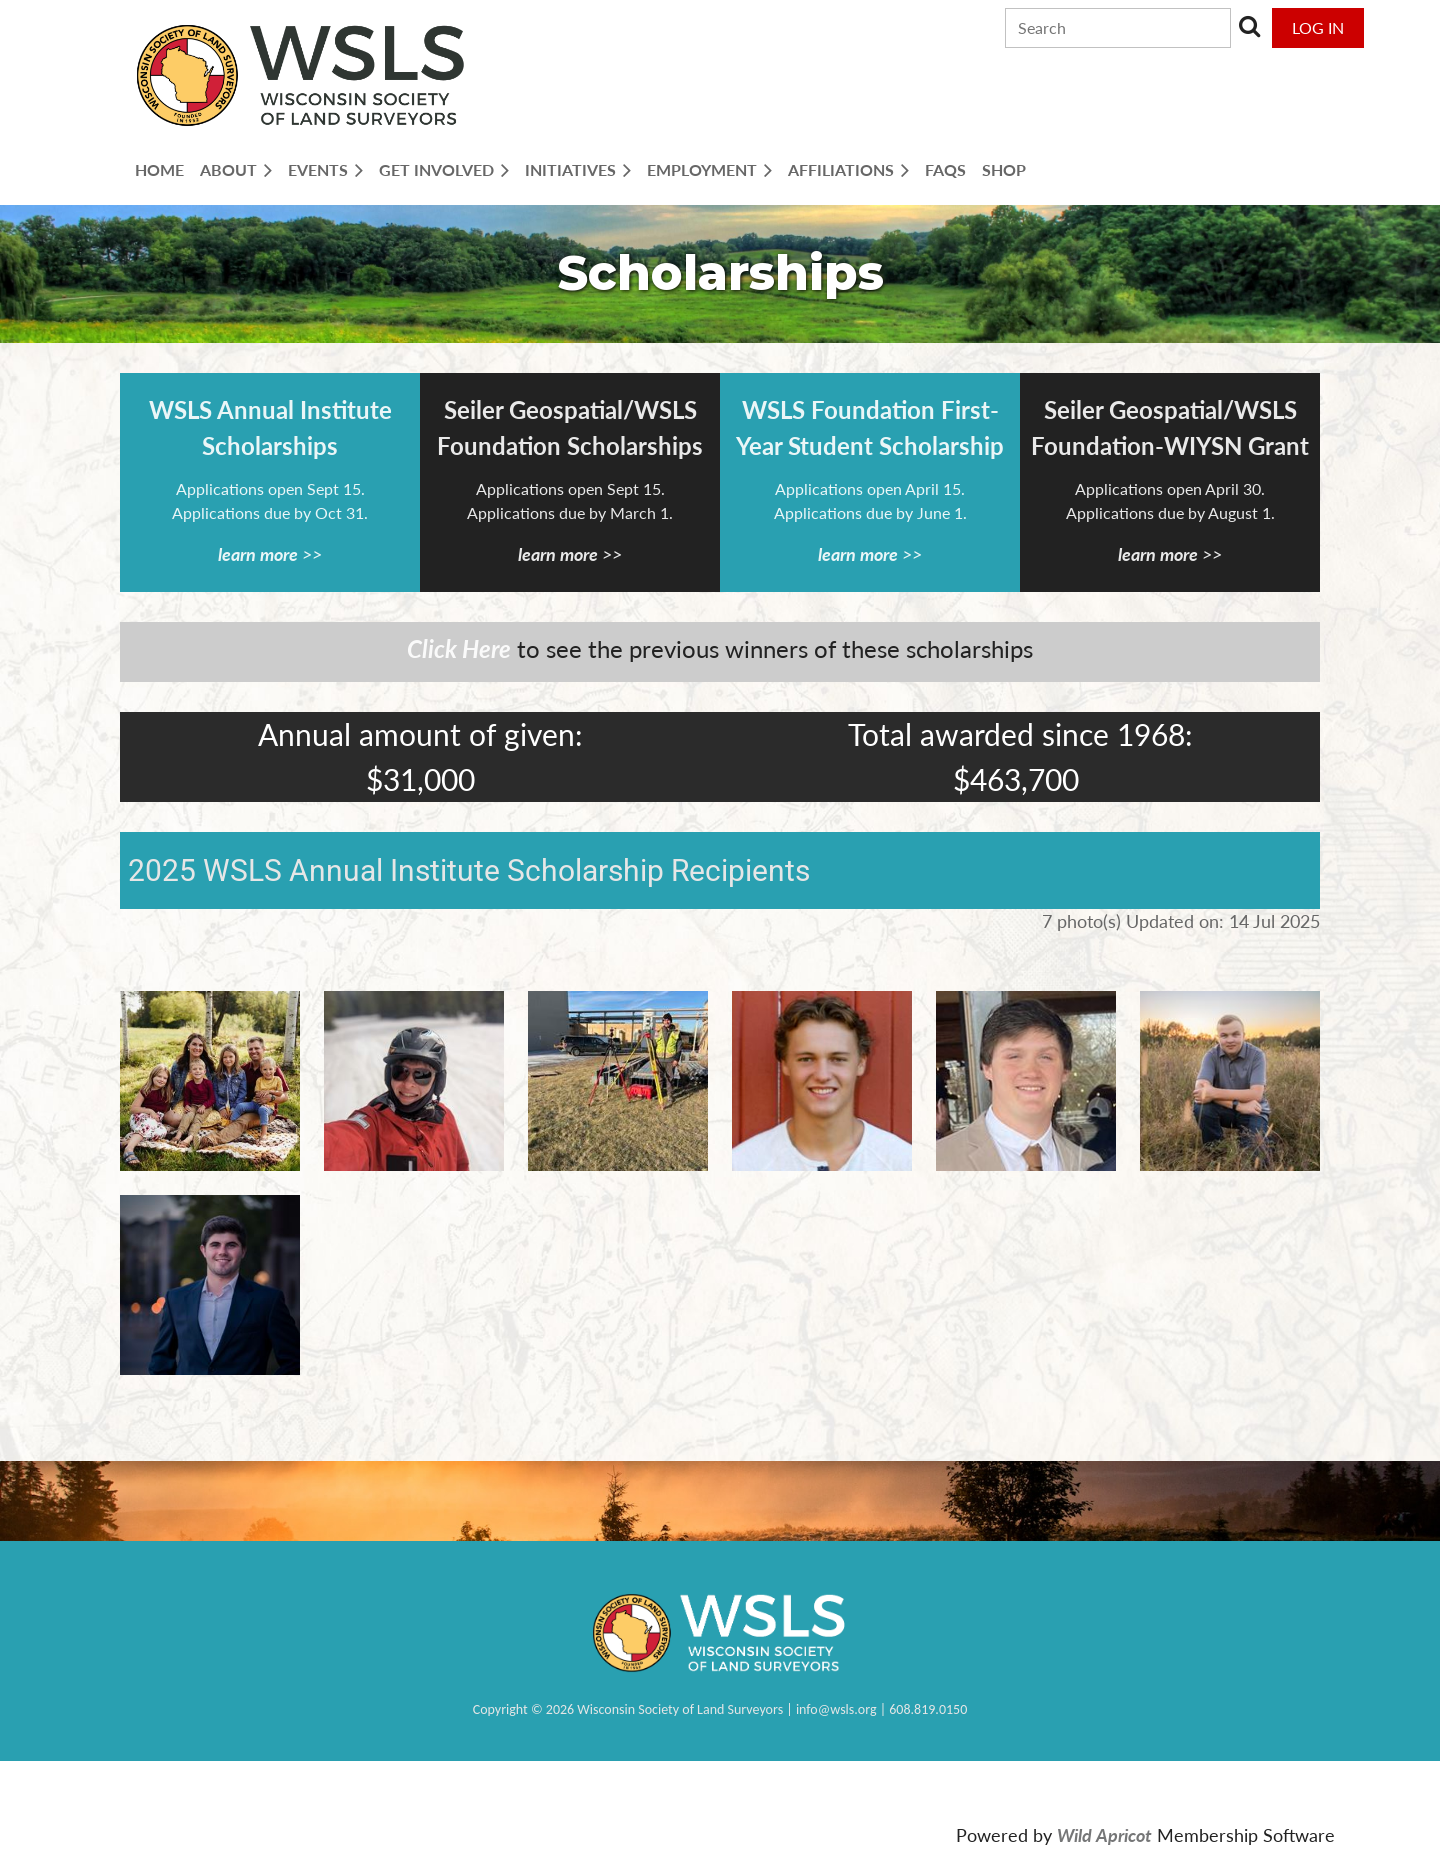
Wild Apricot (1104, 1835)
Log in (1318, 27)
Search (1250, 26)
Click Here (459, 648)
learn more (258, 554)
